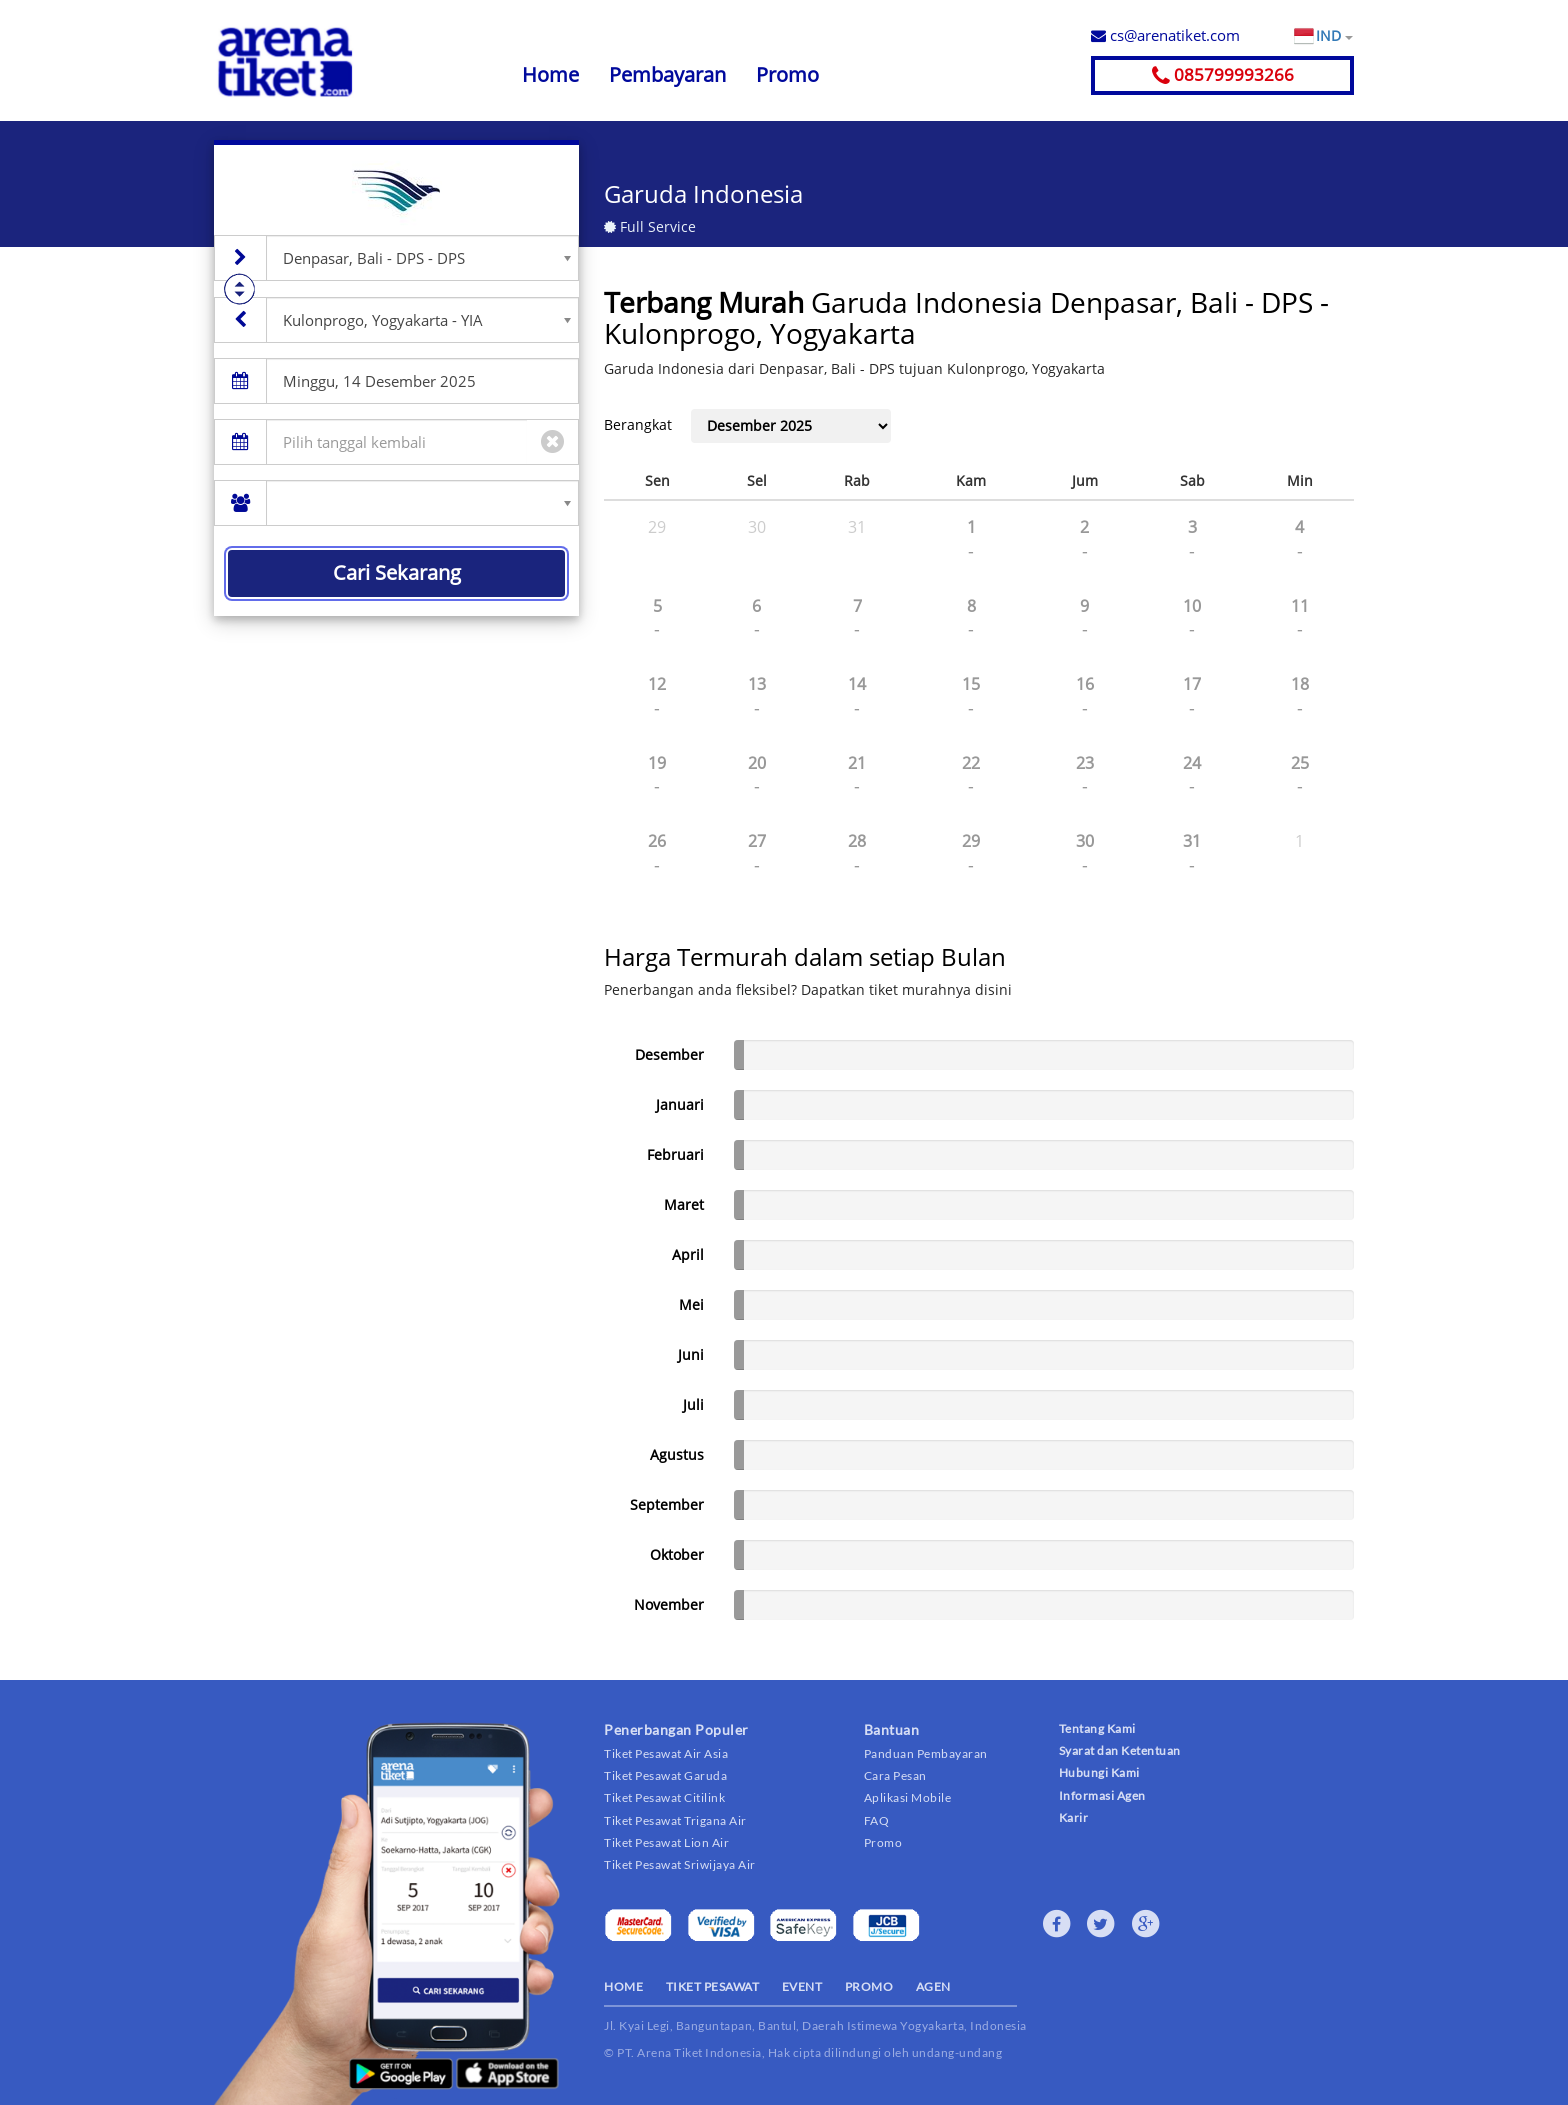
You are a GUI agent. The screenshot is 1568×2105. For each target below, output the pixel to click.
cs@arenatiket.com (1165, 35)
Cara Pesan (895, 1775)
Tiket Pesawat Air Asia (666, 1753)
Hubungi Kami (1099, 1772)
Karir (1074, 1817)
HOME (623, 1986)
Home (550, 74)
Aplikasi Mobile (908, 1797)
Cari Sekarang (397, 572)
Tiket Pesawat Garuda (665, 1775)
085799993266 (1223, 74)
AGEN (933, 1986)
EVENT (802, 1986)
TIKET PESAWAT (713, 1986)
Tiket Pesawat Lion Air (666, 1842)
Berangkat (638, 424)
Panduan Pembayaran (926, 1753)
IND (1334, 36)
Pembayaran (667, 74)
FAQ (877, 1820)
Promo (787, 74)
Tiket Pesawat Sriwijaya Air (680, 1864)
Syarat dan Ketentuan (1120, 1750)
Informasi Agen (1102, 1795)
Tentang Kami (1097, 1728)
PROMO (869, 1986)
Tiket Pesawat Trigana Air (675, 1820)
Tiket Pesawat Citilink (664, 1797)
